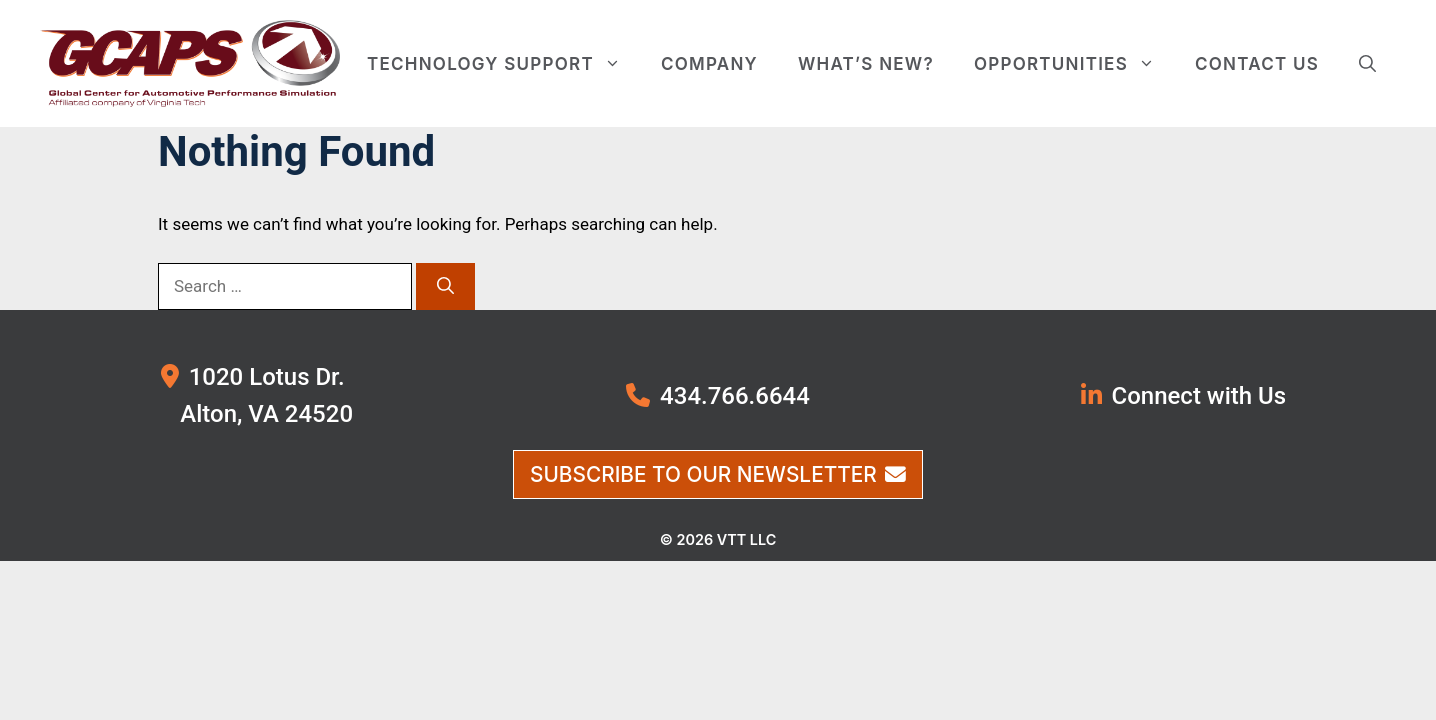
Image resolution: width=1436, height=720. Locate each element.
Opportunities (1074, 64)
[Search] (445, 287)
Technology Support (504, 64)
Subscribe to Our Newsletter (718, 474)
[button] (1367, 64)
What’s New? (866, 64)
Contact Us (1257, 64)
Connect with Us (1199, 396)
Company (709, 64)
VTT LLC (747, 539)
